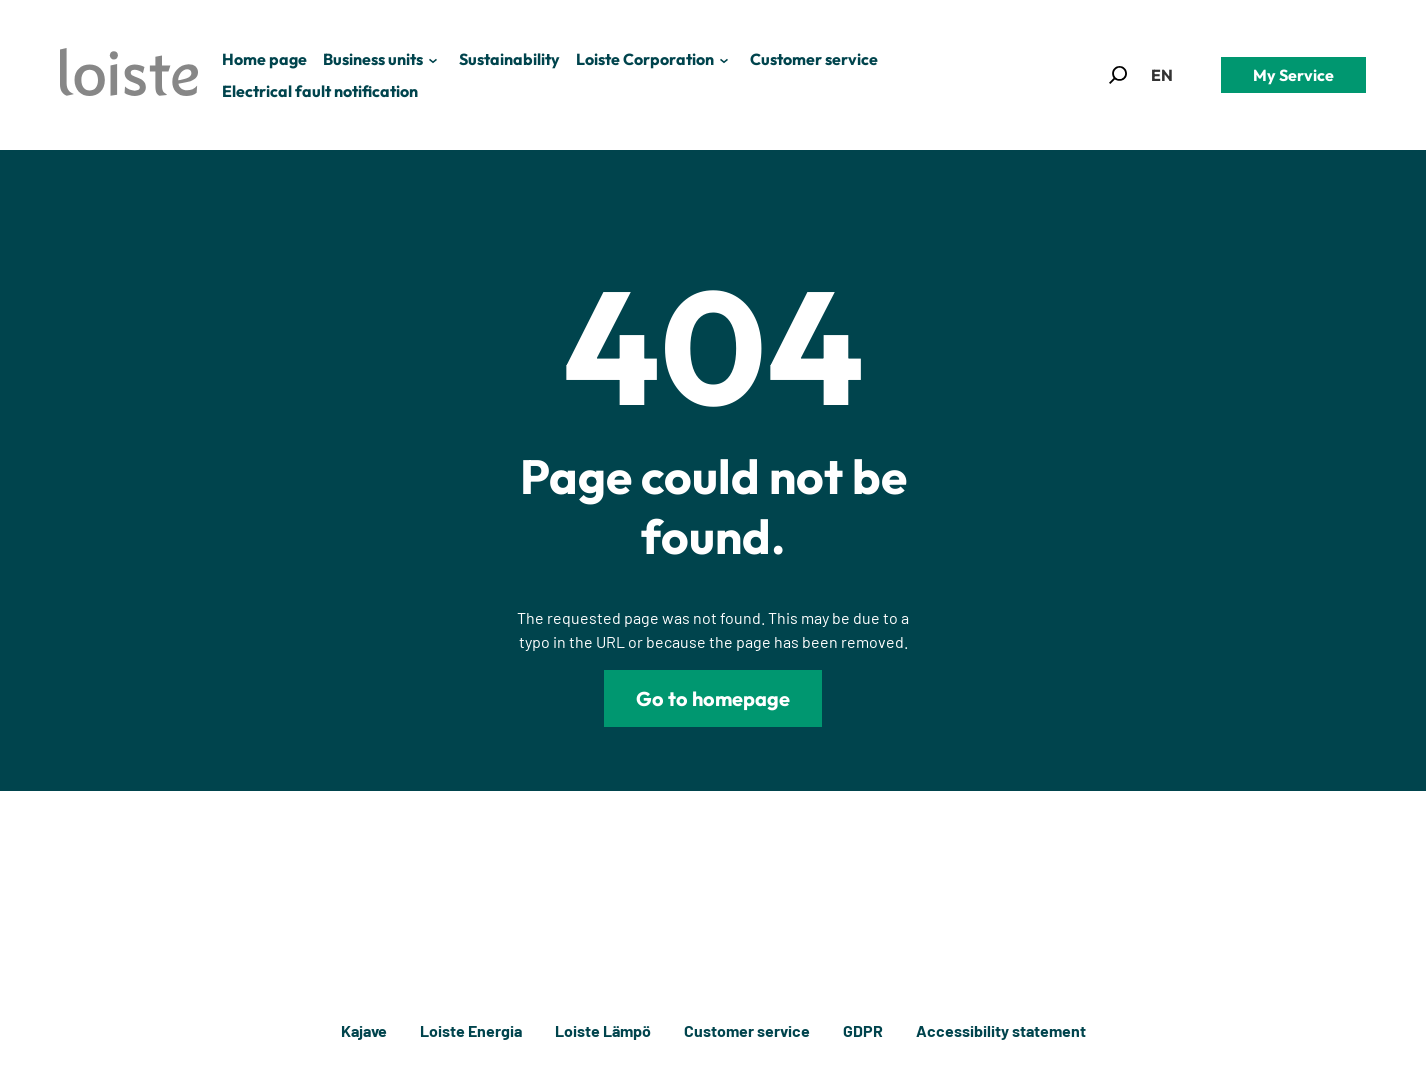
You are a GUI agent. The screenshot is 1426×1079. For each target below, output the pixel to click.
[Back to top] (1374, 1031)
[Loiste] (129, 75)
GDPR (863, 1030)
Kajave (364, 1030)
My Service (1293, 75)
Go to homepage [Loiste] (713, 698)
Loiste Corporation (645, 59)
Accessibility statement (1001, 1030)
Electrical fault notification (320, 91)
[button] (1118, 75)
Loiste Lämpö (603, 1030)
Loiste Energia (471, 1030)
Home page (264, 59)
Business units (373, 59)
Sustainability (509, 59)
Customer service (814, 59)
